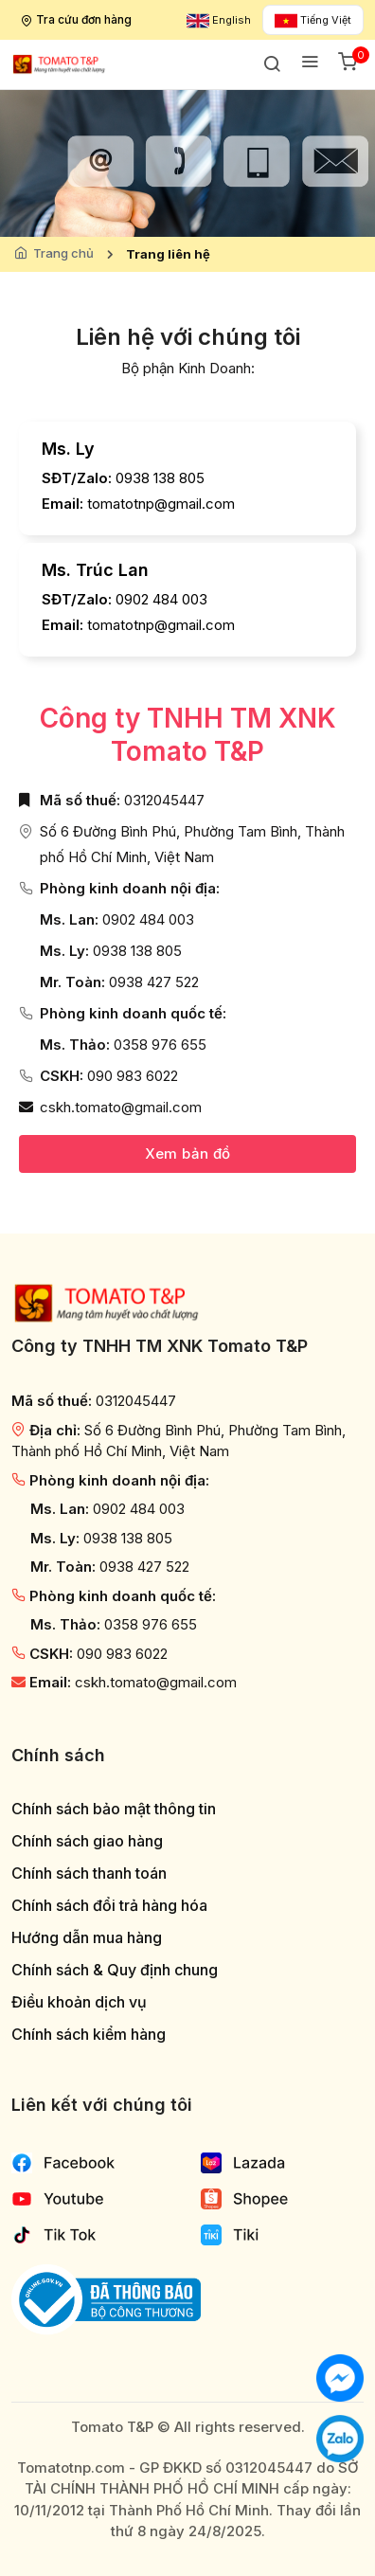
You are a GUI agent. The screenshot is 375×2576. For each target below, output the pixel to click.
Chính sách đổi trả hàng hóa (109, 1906)
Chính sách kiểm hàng (88, 2035)
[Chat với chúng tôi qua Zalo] (340, 2437)
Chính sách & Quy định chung (114, 1970)
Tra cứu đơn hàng (78, 19)
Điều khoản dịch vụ (79, 2002)
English (219, 20)
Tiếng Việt (313, 20)
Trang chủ (63, 253)
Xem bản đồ (188, 1153)
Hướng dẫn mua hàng (86, 1938)
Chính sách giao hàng (87, 1841)
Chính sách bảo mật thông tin (113, 1809)
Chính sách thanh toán (89, 1873)
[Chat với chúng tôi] (340, 2377)
